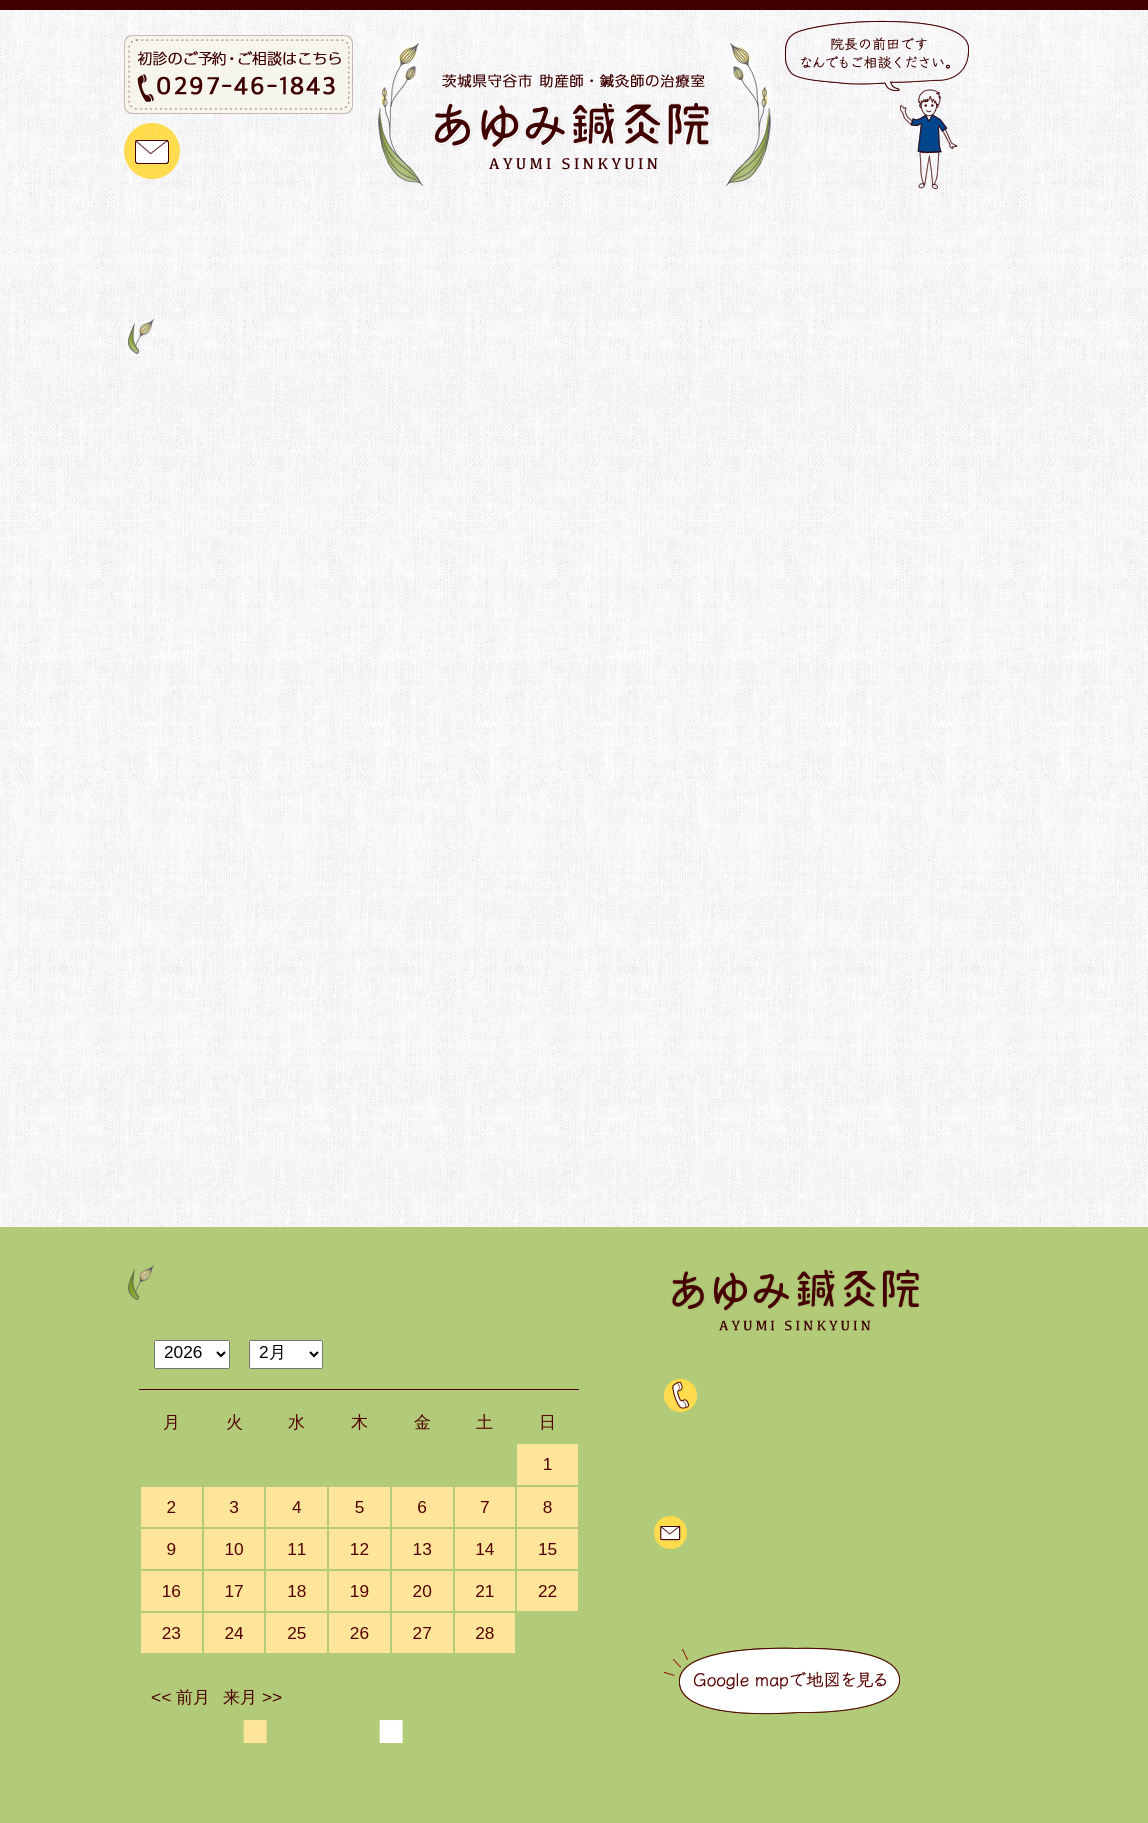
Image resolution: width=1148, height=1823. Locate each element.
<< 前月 (180, 1697)
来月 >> (252, 1697)
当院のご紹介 (333, 226)
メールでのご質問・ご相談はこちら (828, 1530)
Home (141, 286)
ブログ (939, 226)
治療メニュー (474, 226)
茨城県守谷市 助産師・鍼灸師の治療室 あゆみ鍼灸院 (537, 1803)
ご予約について (622, 226)
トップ (218, 226)
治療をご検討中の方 (799, 226)
